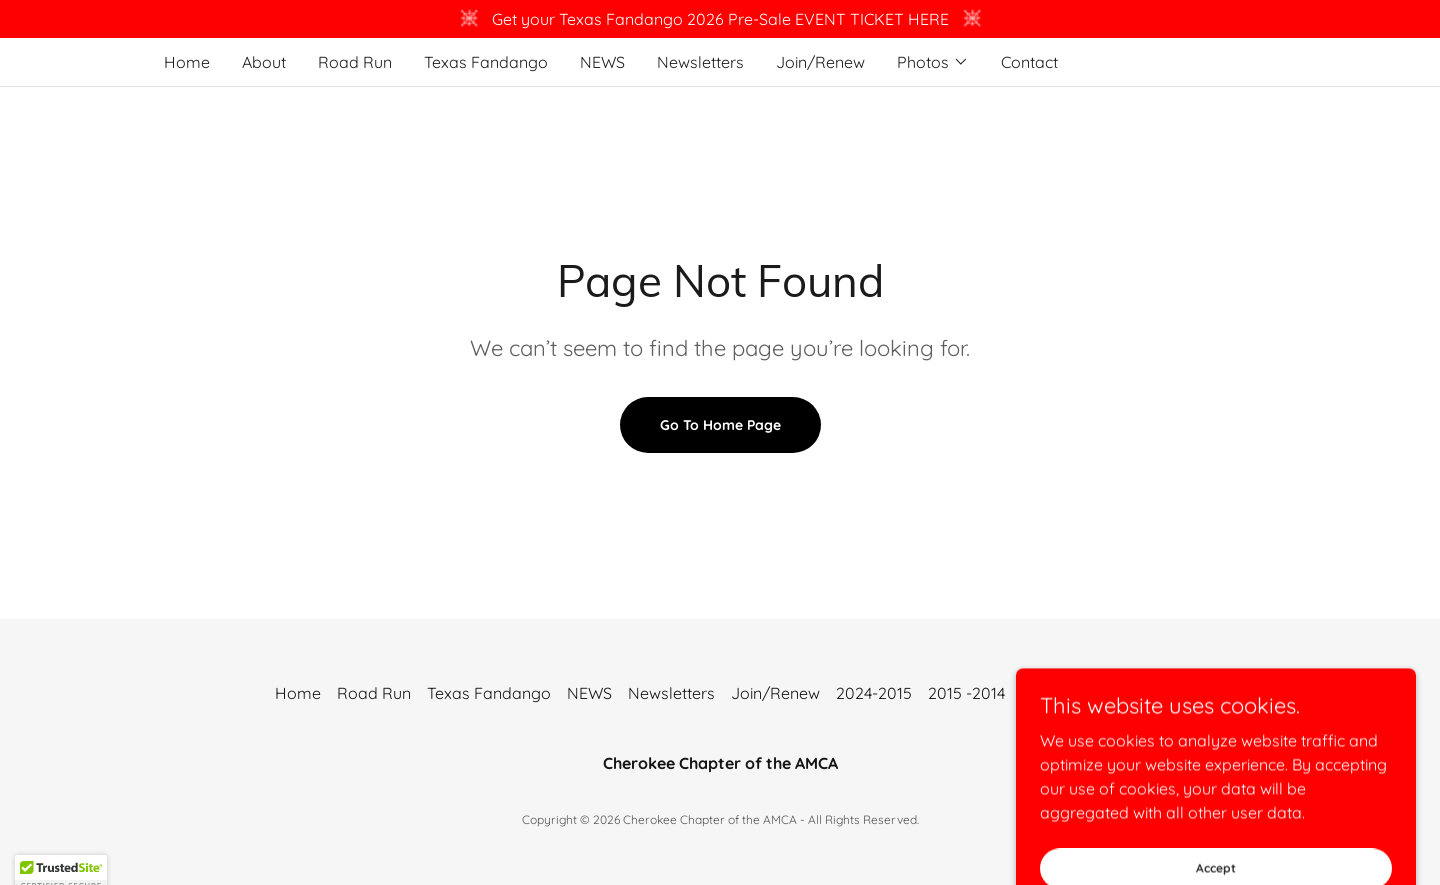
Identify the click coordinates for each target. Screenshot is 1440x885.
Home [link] (187, 62)
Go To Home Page (720, 425)
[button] (933, 62)
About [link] (264, 62)
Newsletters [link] (700, 62)
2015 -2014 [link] (966, 693)
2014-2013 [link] (1057, 693)
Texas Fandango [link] (486, 62)
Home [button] (298, 693)
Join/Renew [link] (820, 62)
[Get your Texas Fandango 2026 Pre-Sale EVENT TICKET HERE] (720, 19)
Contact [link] (1029, 62)
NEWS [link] (602, 62)
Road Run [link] (355, 62)
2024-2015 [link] (874, 693)
